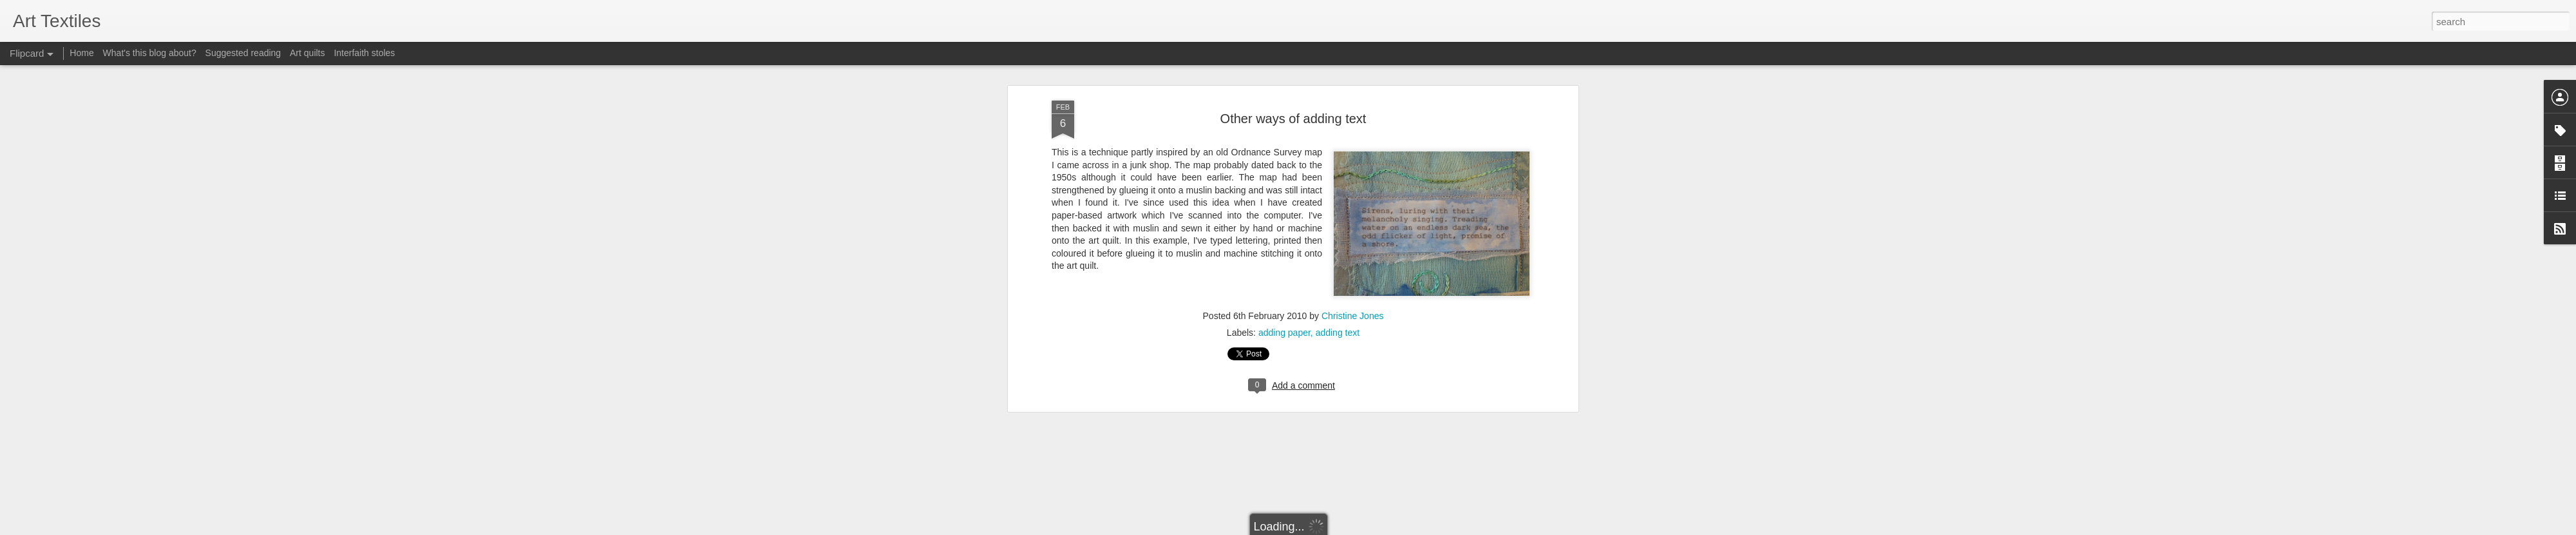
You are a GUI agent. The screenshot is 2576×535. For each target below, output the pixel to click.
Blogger (1328, 528)
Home (81, 53)
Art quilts (307, 53)
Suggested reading (243, 53)
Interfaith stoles (364, 53)
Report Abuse (1366, 528)
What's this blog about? (149, 53)
